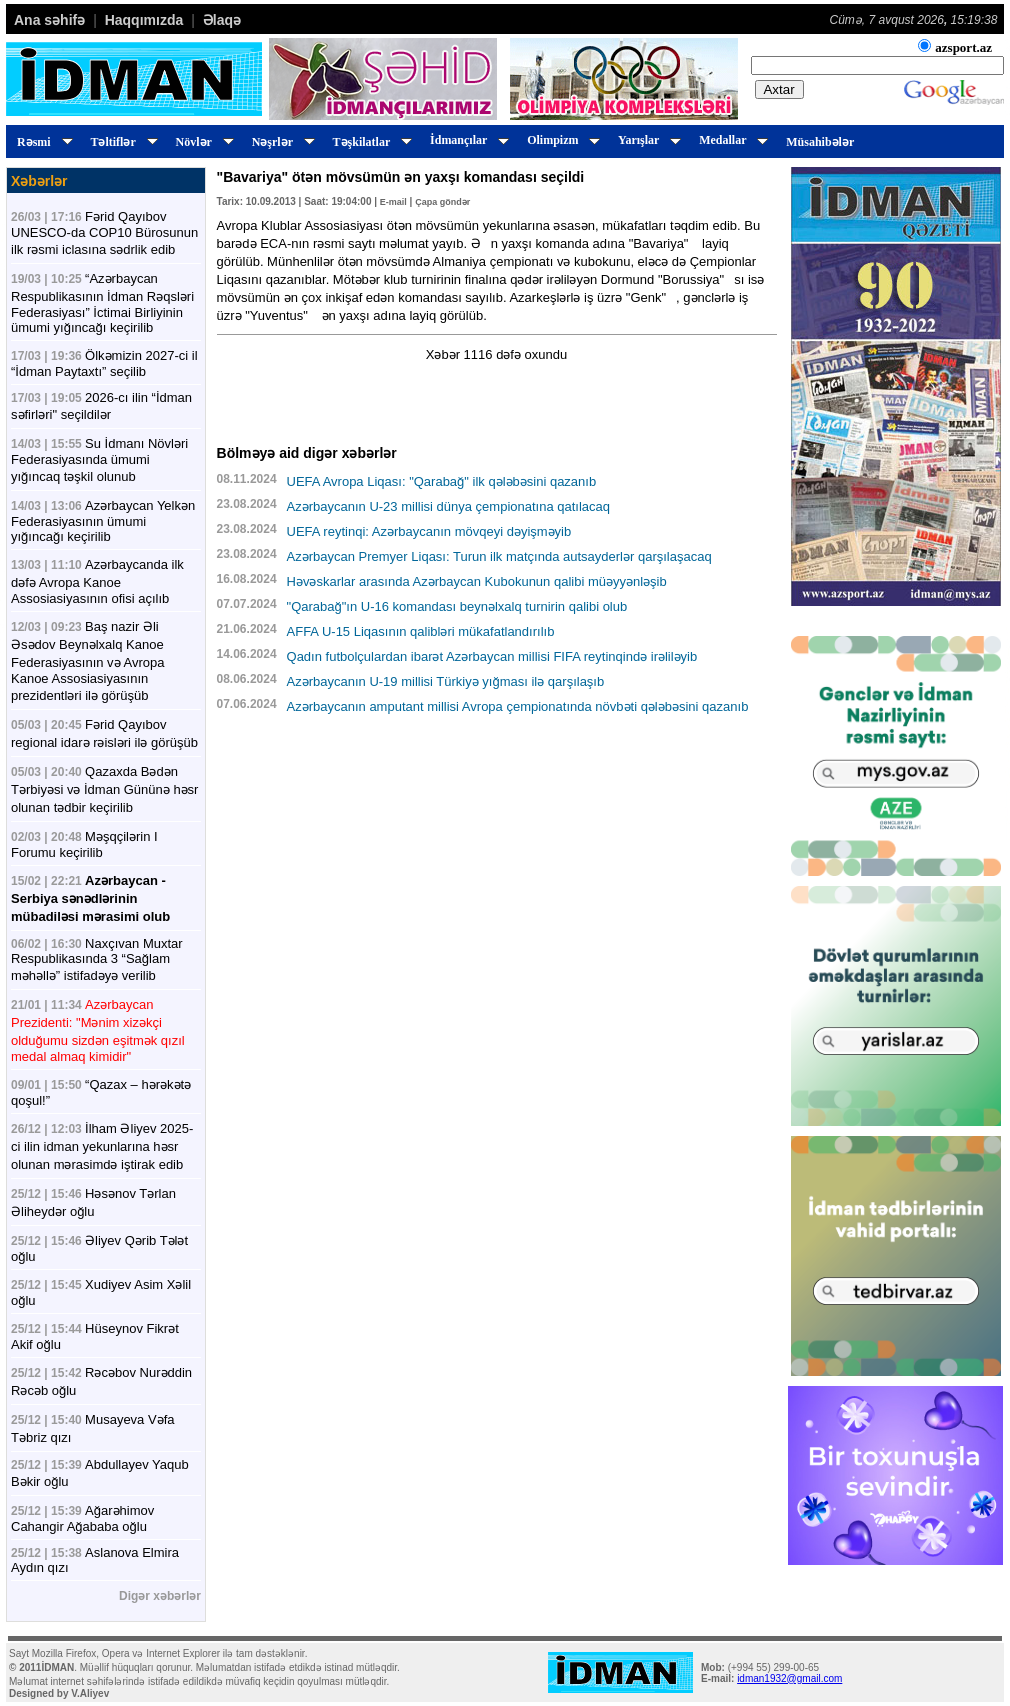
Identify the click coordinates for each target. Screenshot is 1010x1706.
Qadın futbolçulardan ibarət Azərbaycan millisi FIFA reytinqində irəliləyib (492, 656)
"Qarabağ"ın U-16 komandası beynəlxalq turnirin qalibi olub (457, 606)
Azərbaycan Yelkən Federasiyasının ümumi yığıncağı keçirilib (103, 521)
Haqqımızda (144, 20)
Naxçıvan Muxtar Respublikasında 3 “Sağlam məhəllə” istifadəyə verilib (97, 959)
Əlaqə (222, 20)
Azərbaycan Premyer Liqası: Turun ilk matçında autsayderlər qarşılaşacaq (499, 556)
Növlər (202, 142)
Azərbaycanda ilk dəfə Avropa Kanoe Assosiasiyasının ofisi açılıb (97, 581)
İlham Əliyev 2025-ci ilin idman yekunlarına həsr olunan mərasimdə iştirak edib (102, 1146)
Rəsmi (42, 142)
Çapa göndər (442, 202)
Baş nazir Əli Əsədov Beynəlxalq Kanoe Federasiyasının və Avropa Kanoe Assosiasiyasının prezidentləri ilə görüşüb (87, 661)
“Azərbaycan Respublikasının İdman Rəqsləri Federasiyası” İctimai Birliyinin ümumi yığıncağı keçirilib (102, 303)
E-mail (393, 202)
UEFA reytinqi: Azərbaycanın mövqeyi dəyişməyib (429, 531)
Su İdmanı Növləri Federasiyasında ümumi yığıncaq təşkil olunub (99, 460)
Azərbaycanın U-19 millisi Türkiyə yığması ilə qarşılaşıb (446, 681)
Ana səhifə (49, 20)
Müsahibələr (820, 142)
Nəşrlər (280, 142)
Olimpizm (560, 140)
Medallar (730, 140)
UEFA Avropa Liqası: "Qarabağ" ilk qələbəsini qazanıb (442, 481)
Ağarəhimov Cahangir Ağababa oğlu (82, 1518)
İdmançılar (466, 140)
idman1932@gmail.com (789, 1678)
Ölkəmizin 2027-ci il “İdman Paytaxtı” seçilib (104, 363)
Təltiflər (121, 142)
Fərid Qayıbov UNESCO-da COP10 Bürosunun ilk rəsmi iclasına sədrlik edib (104, 233)
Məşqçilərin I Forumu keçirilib (84, 844)
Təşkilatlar (369, 142)
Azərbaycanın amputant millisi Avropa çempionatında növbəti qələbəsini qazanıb (518, 706)
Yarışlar (646, 140)
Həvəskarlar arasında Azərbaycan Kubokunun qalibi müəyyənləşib (477, 581)
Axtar (779, 89)
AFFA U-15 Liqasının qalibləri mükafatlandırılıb (421, 631)
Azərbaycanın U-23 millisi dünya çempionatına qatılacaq (449, 506)
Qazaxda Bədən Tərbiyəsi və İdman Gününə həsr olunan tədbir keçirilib (104, 789)
